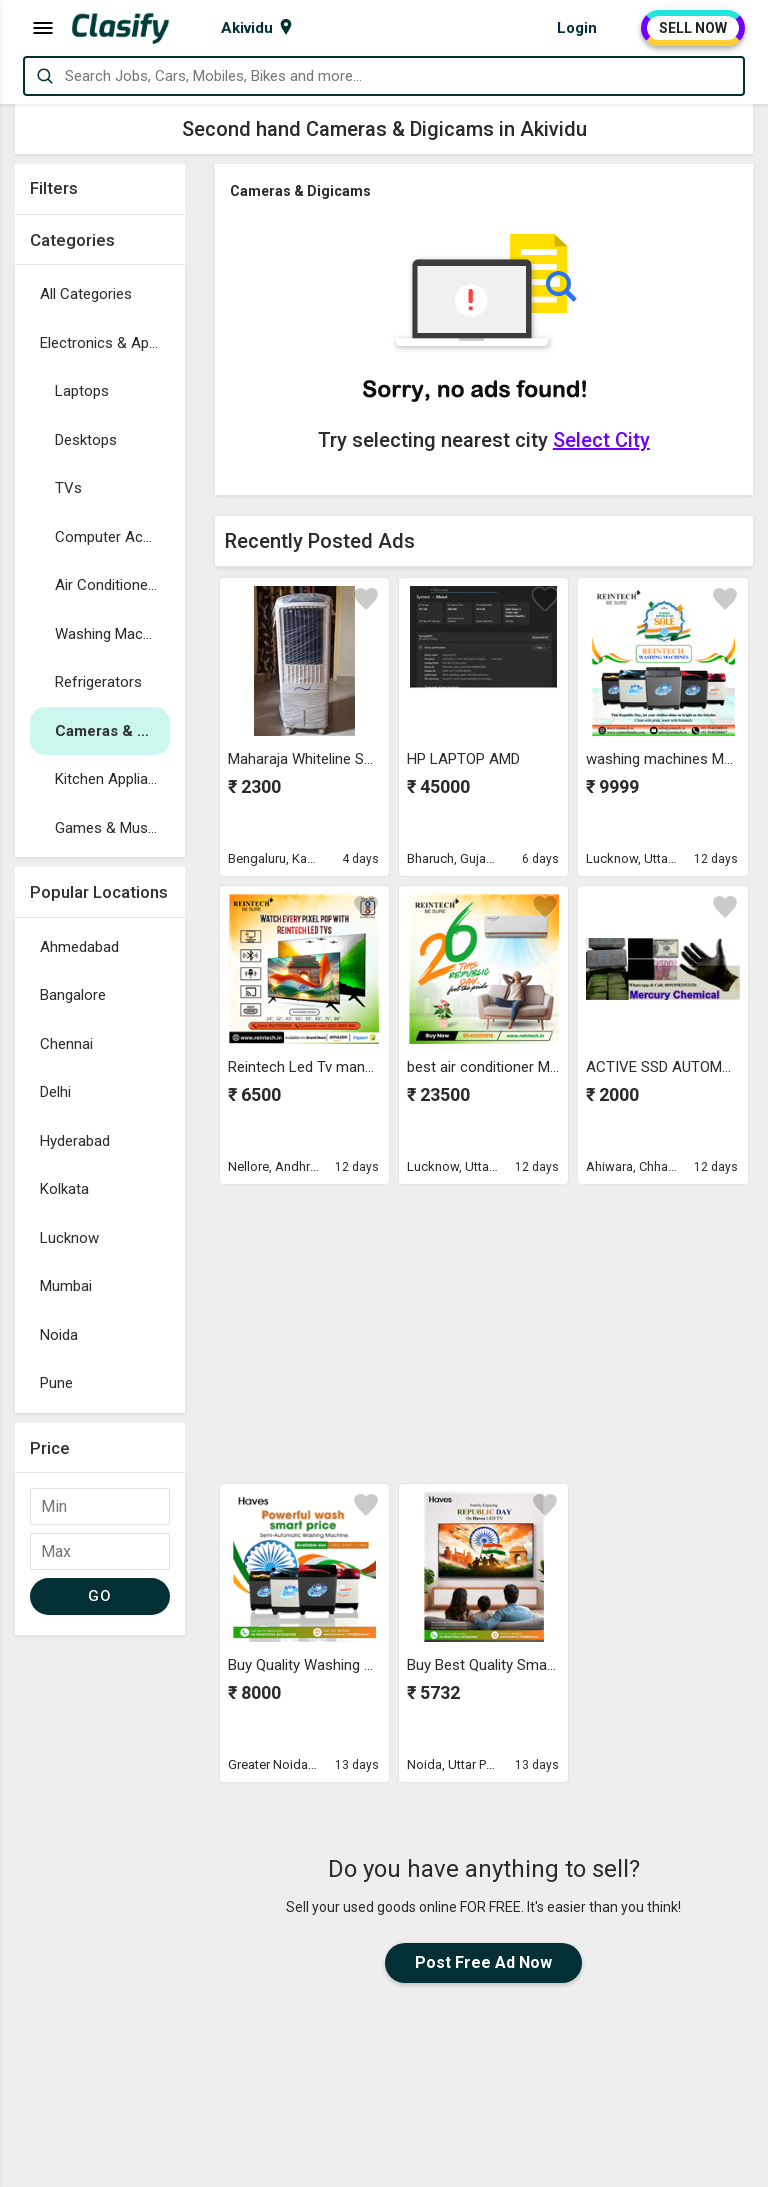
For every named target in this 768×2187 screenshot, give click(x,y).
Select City (601, 440)
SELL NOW (693, 28)
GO (99, 1596)
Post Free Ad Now (483, 1962)
